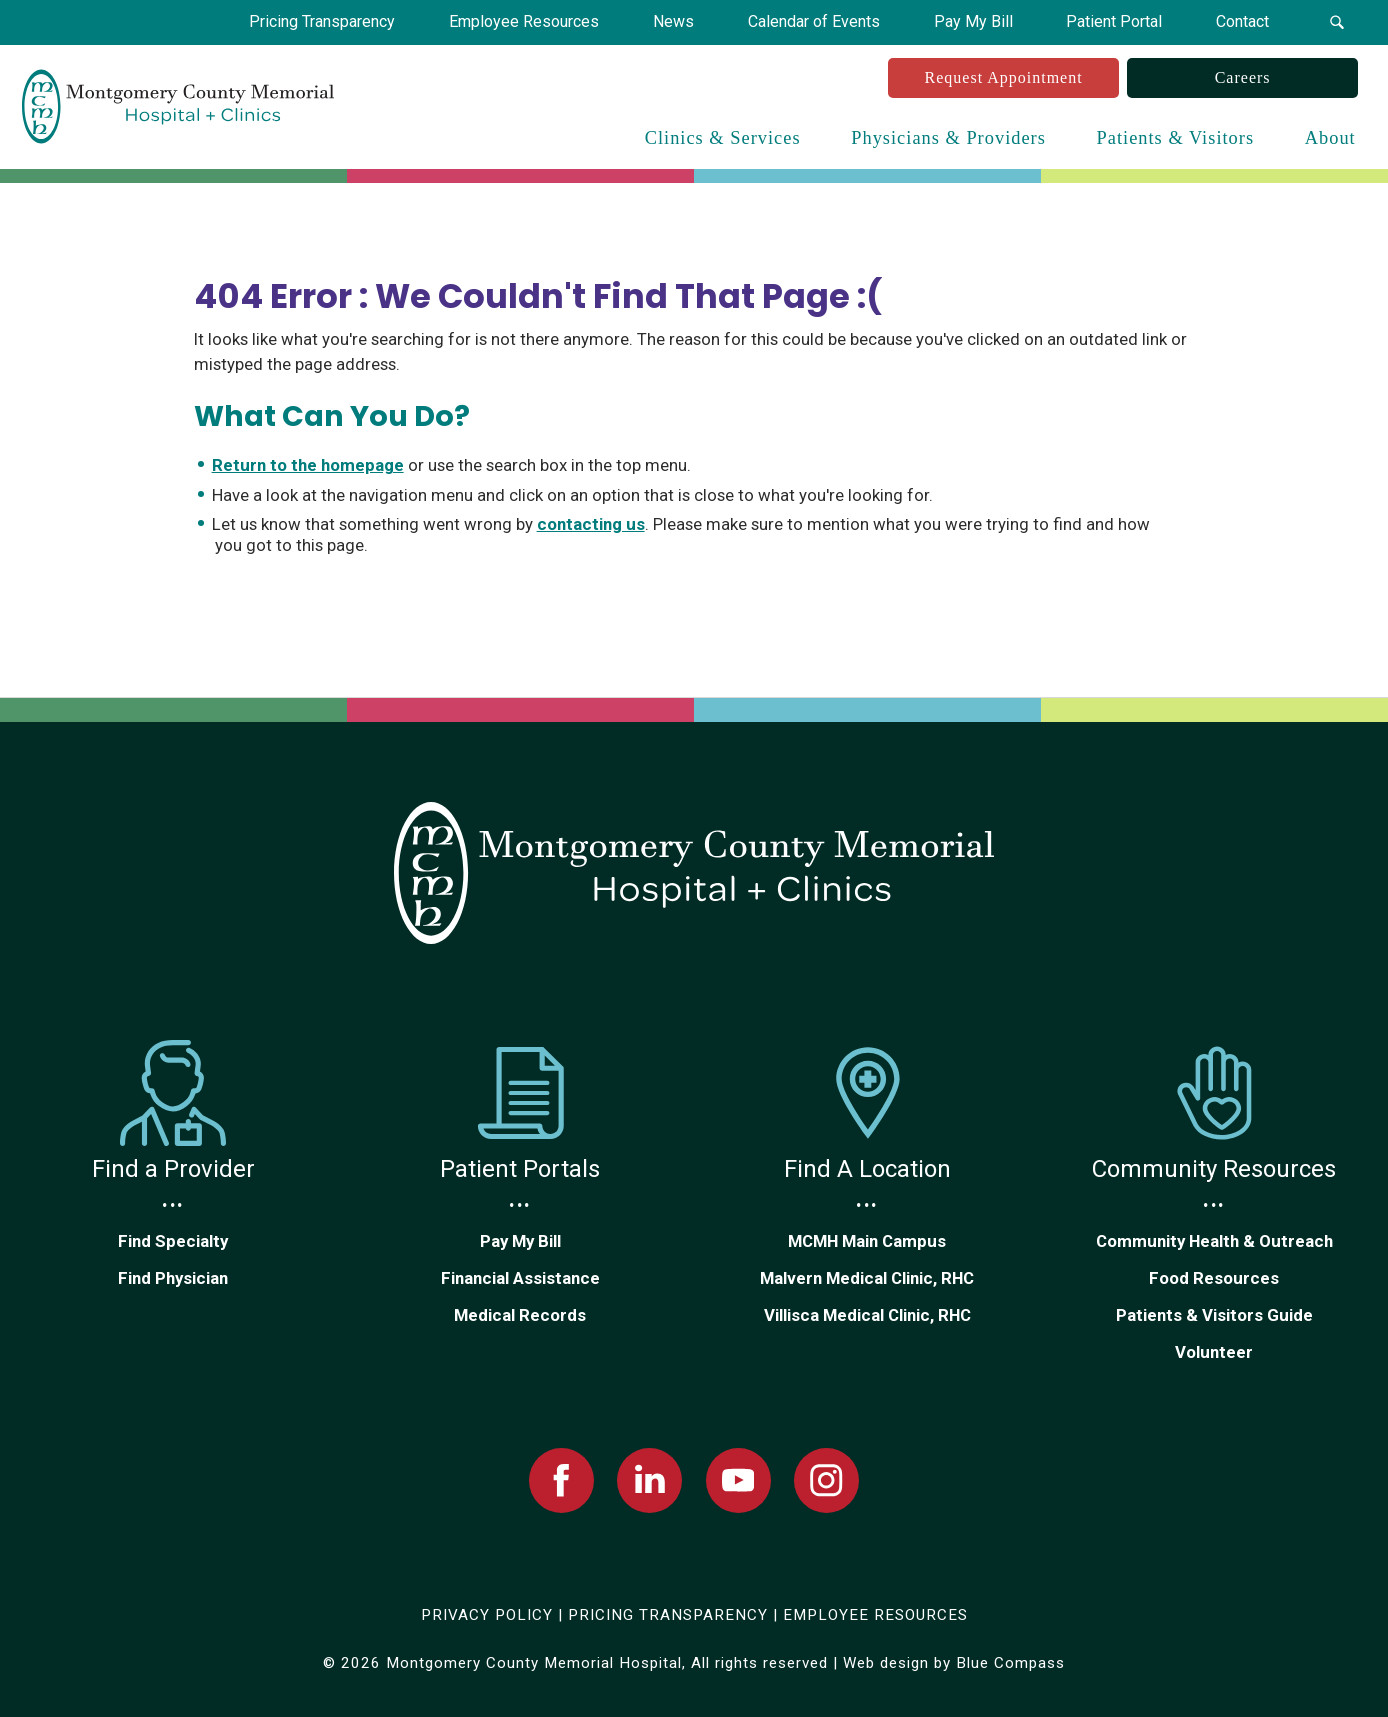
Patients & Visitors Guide (1214, 1315)
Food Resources (1214, 1278)
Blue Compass (1010, 1663)
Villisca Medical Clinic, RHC (867, 1315)
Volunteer (1214, 1352)
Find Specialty (173, 1241)
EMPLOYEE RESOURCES (875, 1615)
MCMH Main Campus (867, 1241)
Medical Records (520, 1315)
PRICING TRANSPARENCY (668, 1615)
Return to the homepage (308, 465)
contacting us (591, 524)
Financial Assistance (520, 1278)
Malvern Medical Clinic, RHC (867, 1278)
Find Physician (173, 1278)
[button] (1336, 22)
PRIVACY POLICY (487, 1615)
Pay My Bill (520, 1241)
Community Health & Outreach (1214, 1241)
